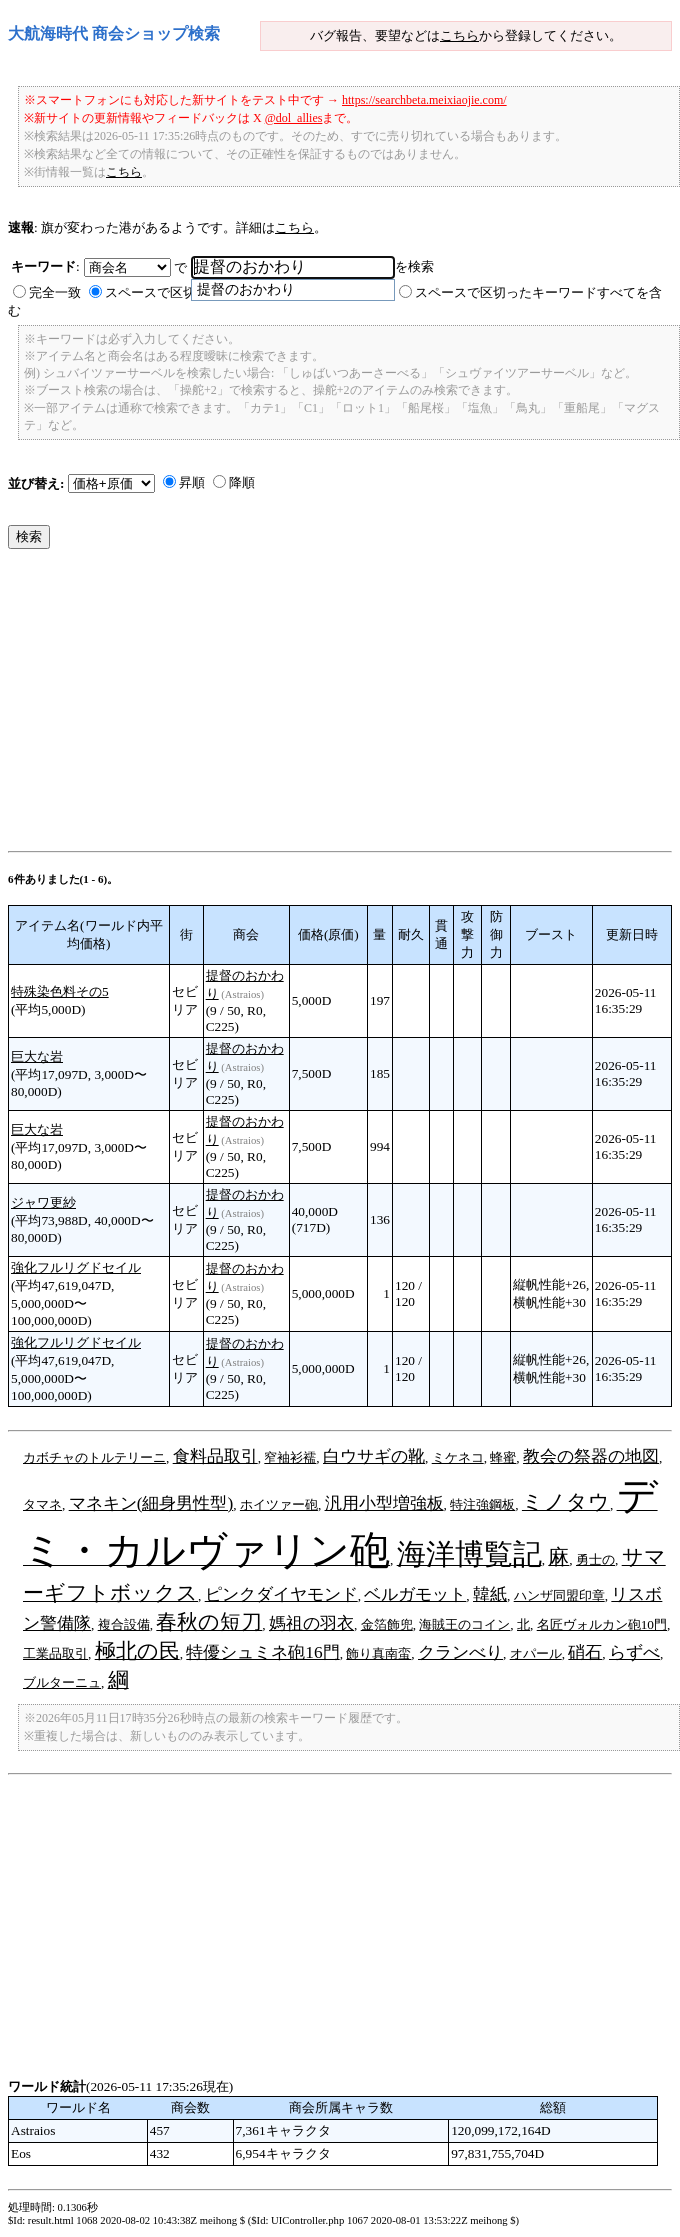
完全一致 (55, 292)
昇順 (192, 482)
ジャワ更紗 (43, 1202)
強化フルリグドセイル (76, 1267)
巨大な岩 (37, 1056)
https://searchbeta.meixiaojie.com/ (424, 100)
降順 (242, 482)
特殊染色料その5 (60, 991)
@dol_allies (294, 118)
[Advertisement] (337, 705)
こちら (459, 35)
